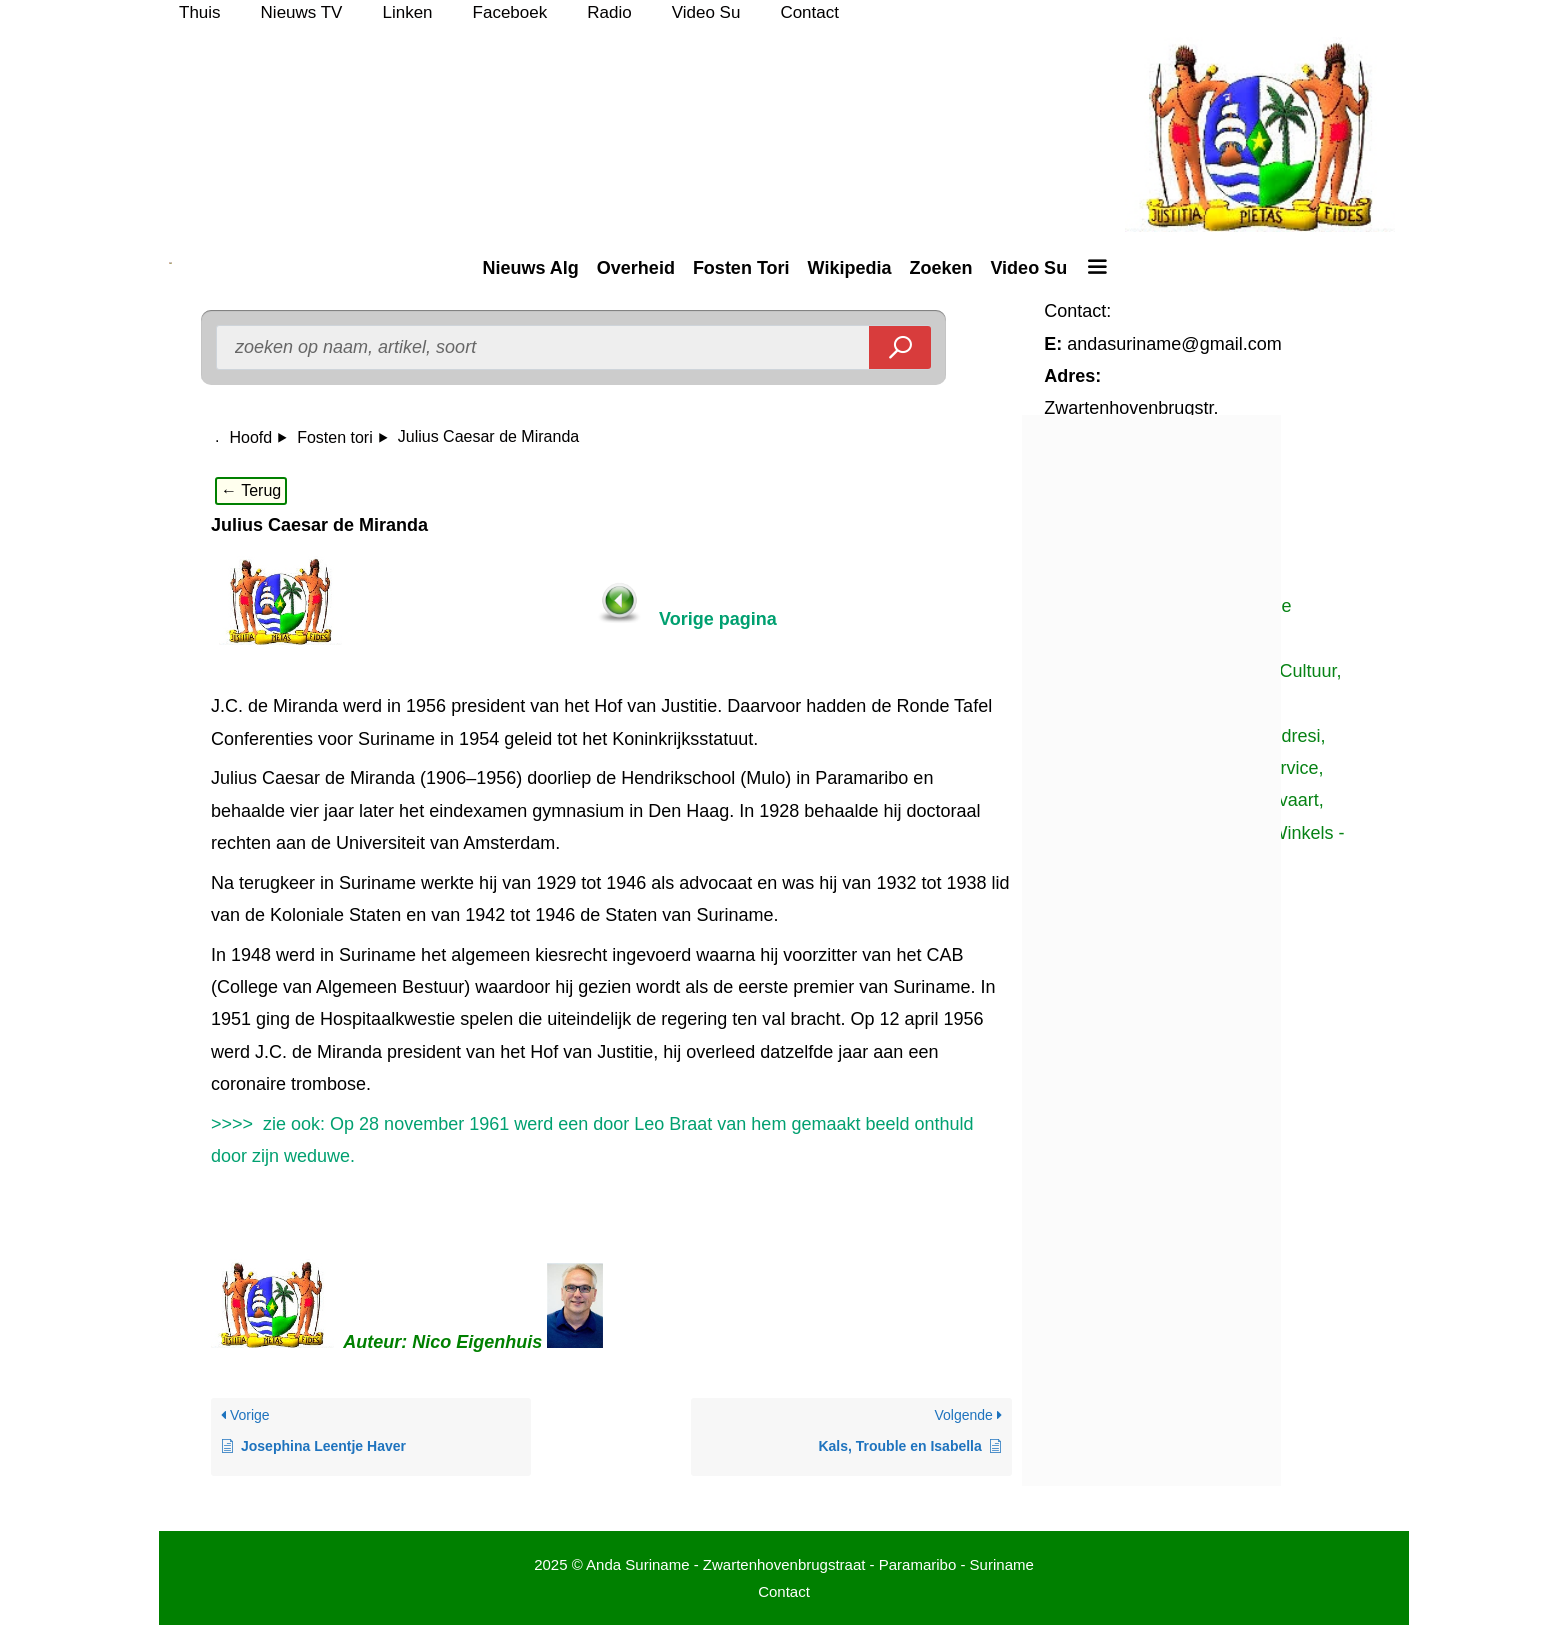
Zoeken (940, 268)
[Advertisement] (1212, 1058)
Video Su (706, 12)
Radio (609, 12)
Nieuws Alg (530, 268)
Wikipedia (850, 268)
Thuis (200, 12)
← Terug (251, 490)
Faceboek (510, 12)
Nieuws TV (302, 12)
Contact (809, 12)
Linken (407, 12)
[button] (1096, 268)
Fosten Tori (741, 268)
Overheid (636, 268)
